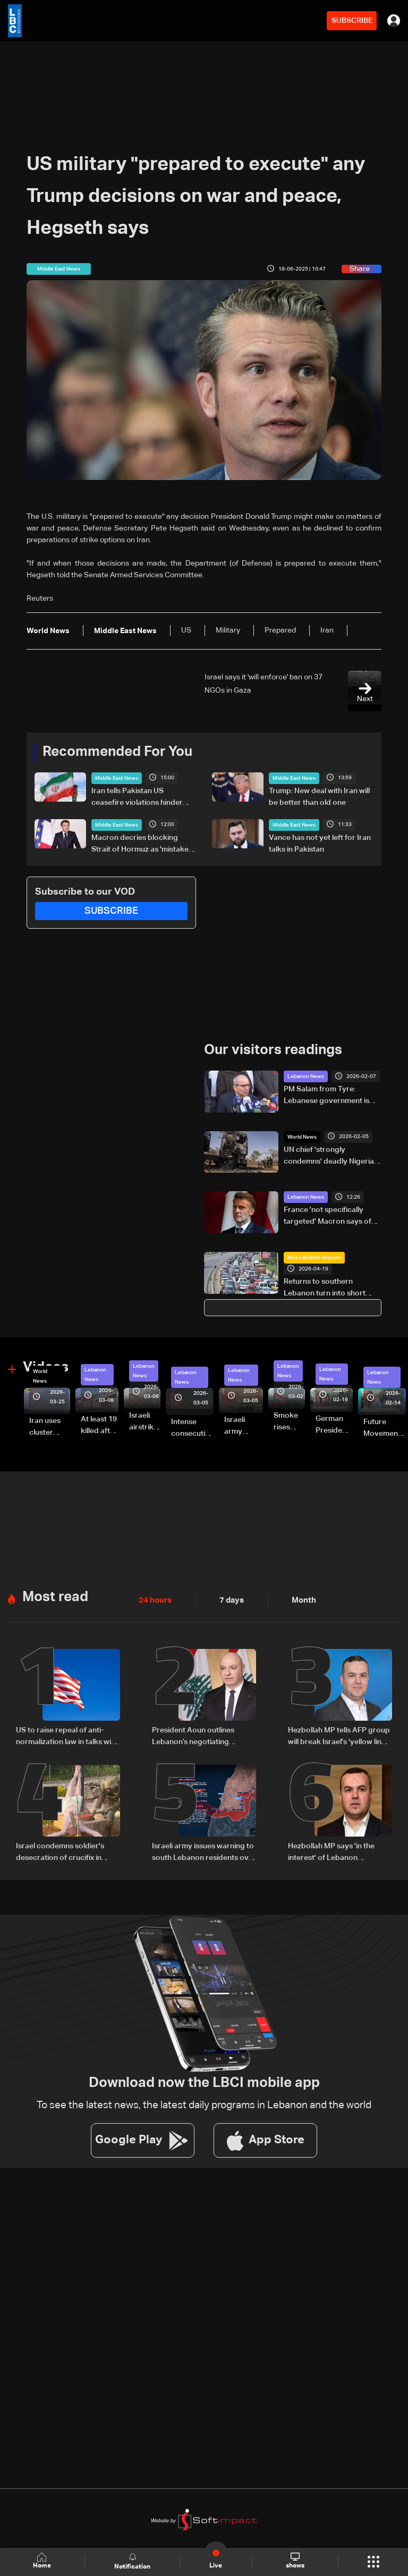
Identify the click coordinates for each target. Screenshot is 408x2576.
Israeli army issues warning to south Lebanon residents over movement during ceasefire (204, 1852)
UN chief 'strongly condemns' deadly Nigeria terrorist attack (329, 1156)
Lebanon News (305, 1076)
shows (294, 2561)
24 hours (154, 1600)
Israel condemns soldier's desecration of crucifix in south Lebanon (60, 1852)
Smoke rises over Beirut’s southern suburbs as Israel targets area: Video (289, 1422)
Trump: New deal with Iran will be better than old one (319, 796)
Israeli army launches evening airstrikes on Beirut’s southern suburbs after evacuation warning (243, 1426)
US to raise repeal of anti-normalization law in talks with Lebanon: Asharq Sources (67, 1736)
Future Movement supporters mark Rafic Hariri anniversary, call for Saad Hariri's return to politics (384, 1428)
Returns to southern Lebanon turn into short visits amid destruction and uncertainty (330, 1288)
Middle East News (116, 778)
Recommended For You (117, 752)
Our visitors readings (273, 1050)
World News (302, 1136)
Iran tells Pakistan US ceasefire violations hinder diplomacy (137, 798)
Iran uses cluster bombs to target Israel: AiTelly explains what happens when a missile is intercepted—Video (49, 1427)
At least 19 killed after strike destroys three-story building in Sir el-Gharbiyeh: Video (99, 1425)
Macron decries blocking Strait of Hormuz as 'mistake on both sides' (140, 844)
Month (299, 1600)
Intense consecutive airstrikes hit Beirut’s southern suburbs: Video (192, 1428)
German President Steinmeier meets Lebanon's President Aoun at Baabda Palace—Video (334, 1425)
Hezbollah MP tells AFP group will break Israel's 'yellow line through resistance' (339, 1736)
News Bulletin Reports (314, 1257)
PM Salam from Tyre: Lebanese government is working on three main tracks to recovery (326, 1096)
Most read (55, 1597)
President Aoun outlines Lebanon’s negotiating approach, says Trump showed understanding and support (199, 1736)
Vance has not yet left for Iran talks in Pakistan (320, 843)
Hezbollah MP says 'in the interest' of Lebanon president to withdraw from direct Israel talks (335, 1852)
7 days (229, 1600)
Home (42, 2561)
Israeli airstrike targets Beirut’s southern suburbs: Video (144, 1422)
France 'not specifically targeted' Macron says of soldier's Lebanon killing (327, 1216)
